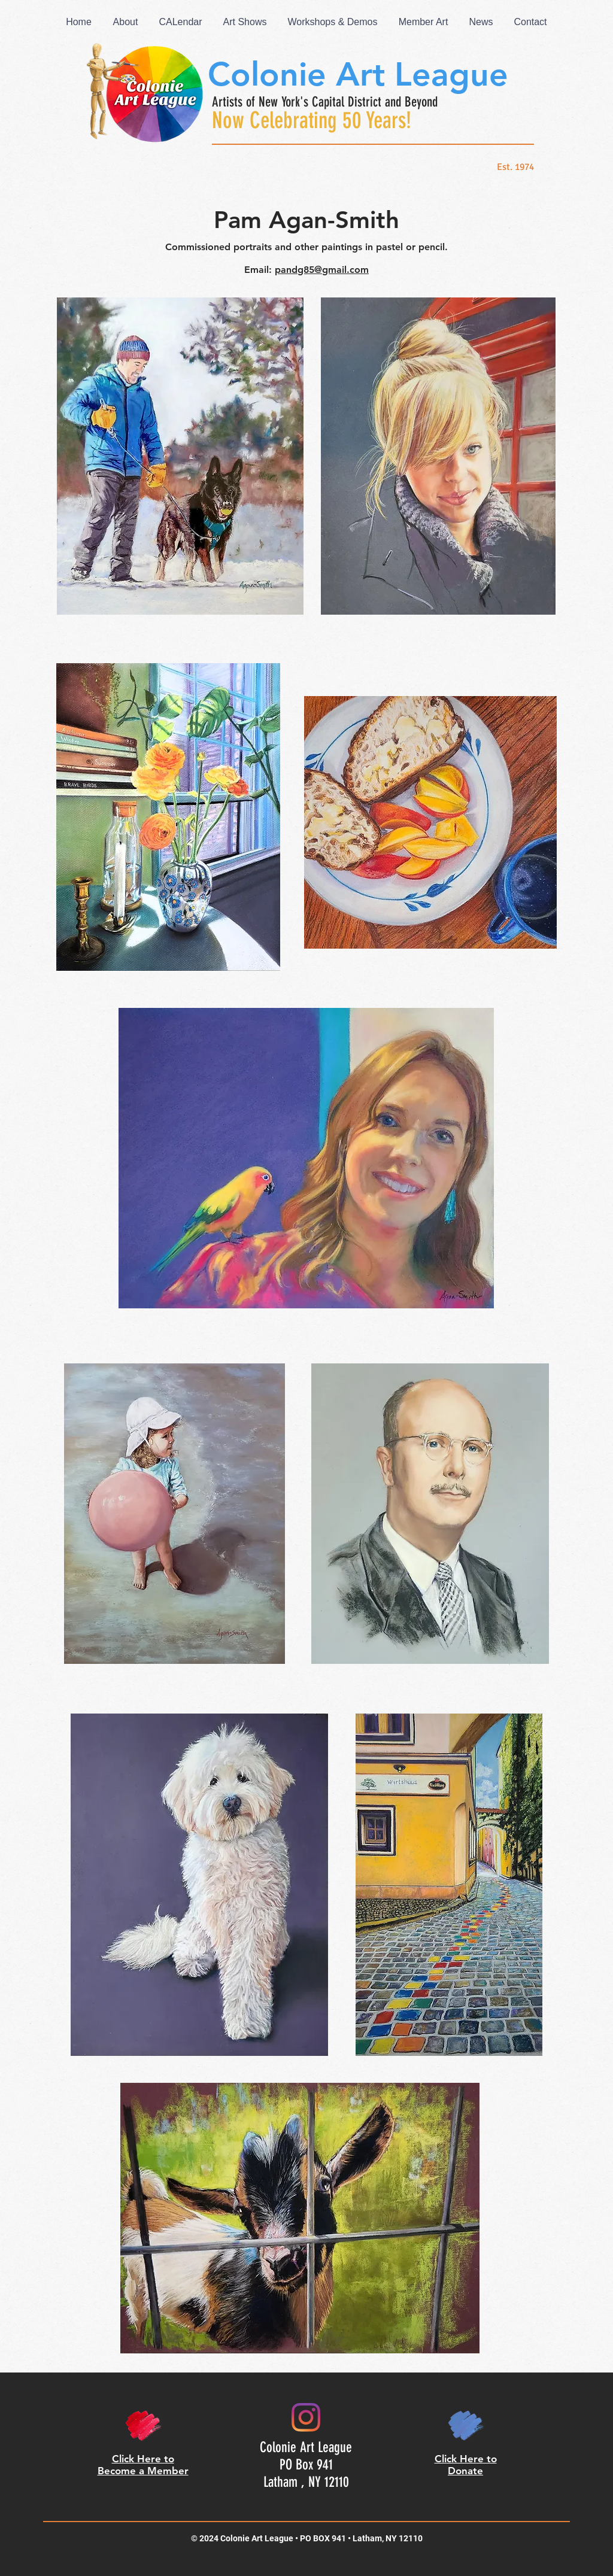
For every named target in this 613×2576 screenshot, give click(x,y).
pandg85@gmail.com (322, 269)
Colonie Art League (358, 74)
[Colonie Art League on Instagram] (306, 2417)
